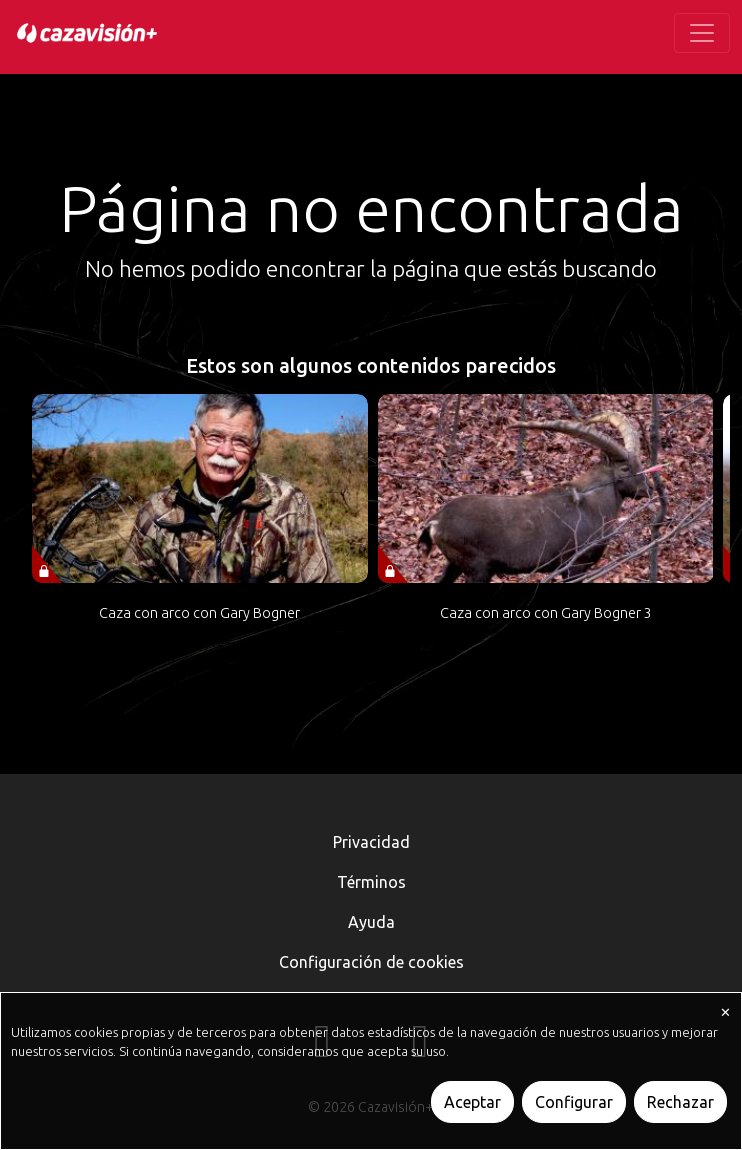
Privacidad (371, 842)
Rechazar (680, 1102)
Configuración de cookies (371, 962)
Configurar (574, 1102)
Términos (371, 882)
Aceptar (472, 1102)
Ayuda (371, 922)
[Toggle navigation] (702, 33)
